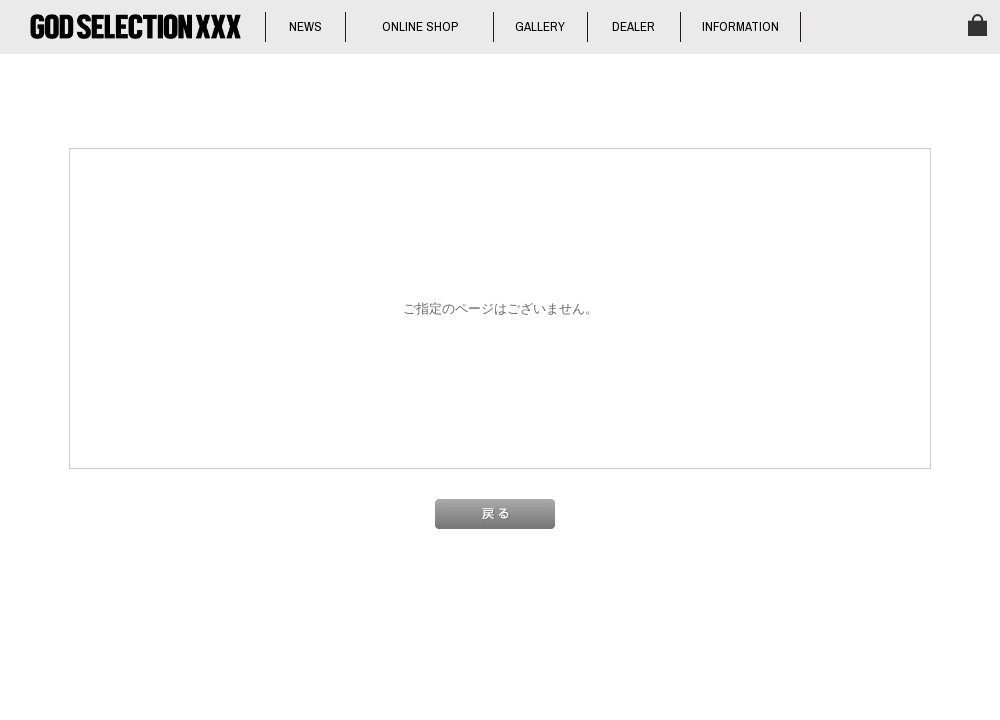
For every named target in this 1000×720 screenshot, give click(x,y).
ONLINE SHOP (420, 26)
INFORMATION (740, 26)
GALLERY (540, 26)
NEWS (305, 26)
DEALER (633, 26)
